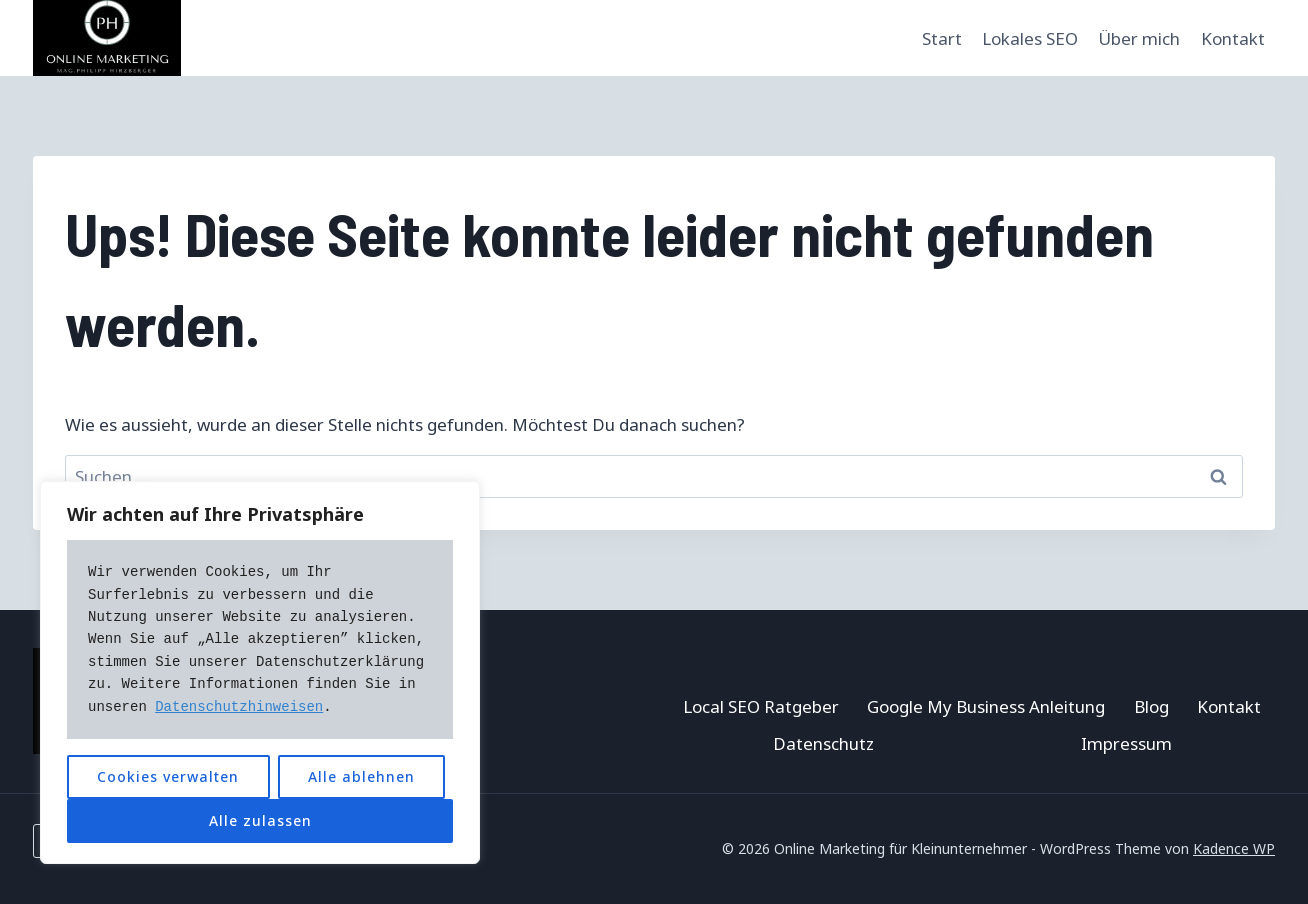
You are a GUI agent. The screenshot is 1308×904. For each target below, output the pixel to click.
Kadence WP (1234, 848)
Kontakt (1233, 38)
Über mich (1139, 38)
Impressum (1126, 743)
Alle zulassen (260, 820)
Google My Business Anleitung (986, 706)
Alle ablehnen (361, 776)
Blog (1151, 706)
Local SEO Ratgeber (761, 706)
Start (942, 38)
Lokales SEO (1030, 38)
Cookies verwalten (168, 776)
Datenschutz (823, 743)
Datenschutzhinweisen (239, 707)
